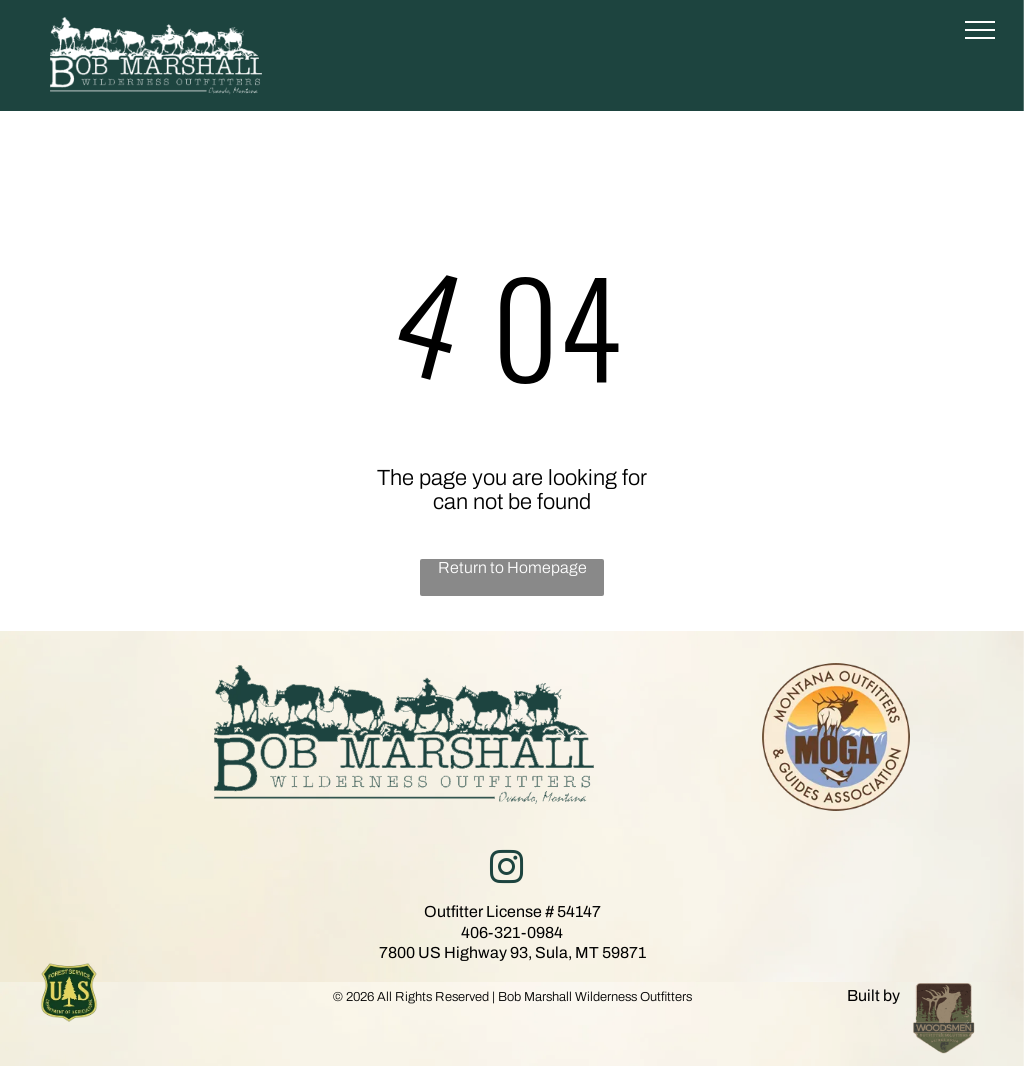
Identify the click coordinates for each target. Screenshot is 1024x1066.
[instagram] (506, 870)
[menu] (980, 30)
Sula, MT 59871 (590, 952)
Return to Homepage (512, 567)
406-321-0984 (512, 932)
